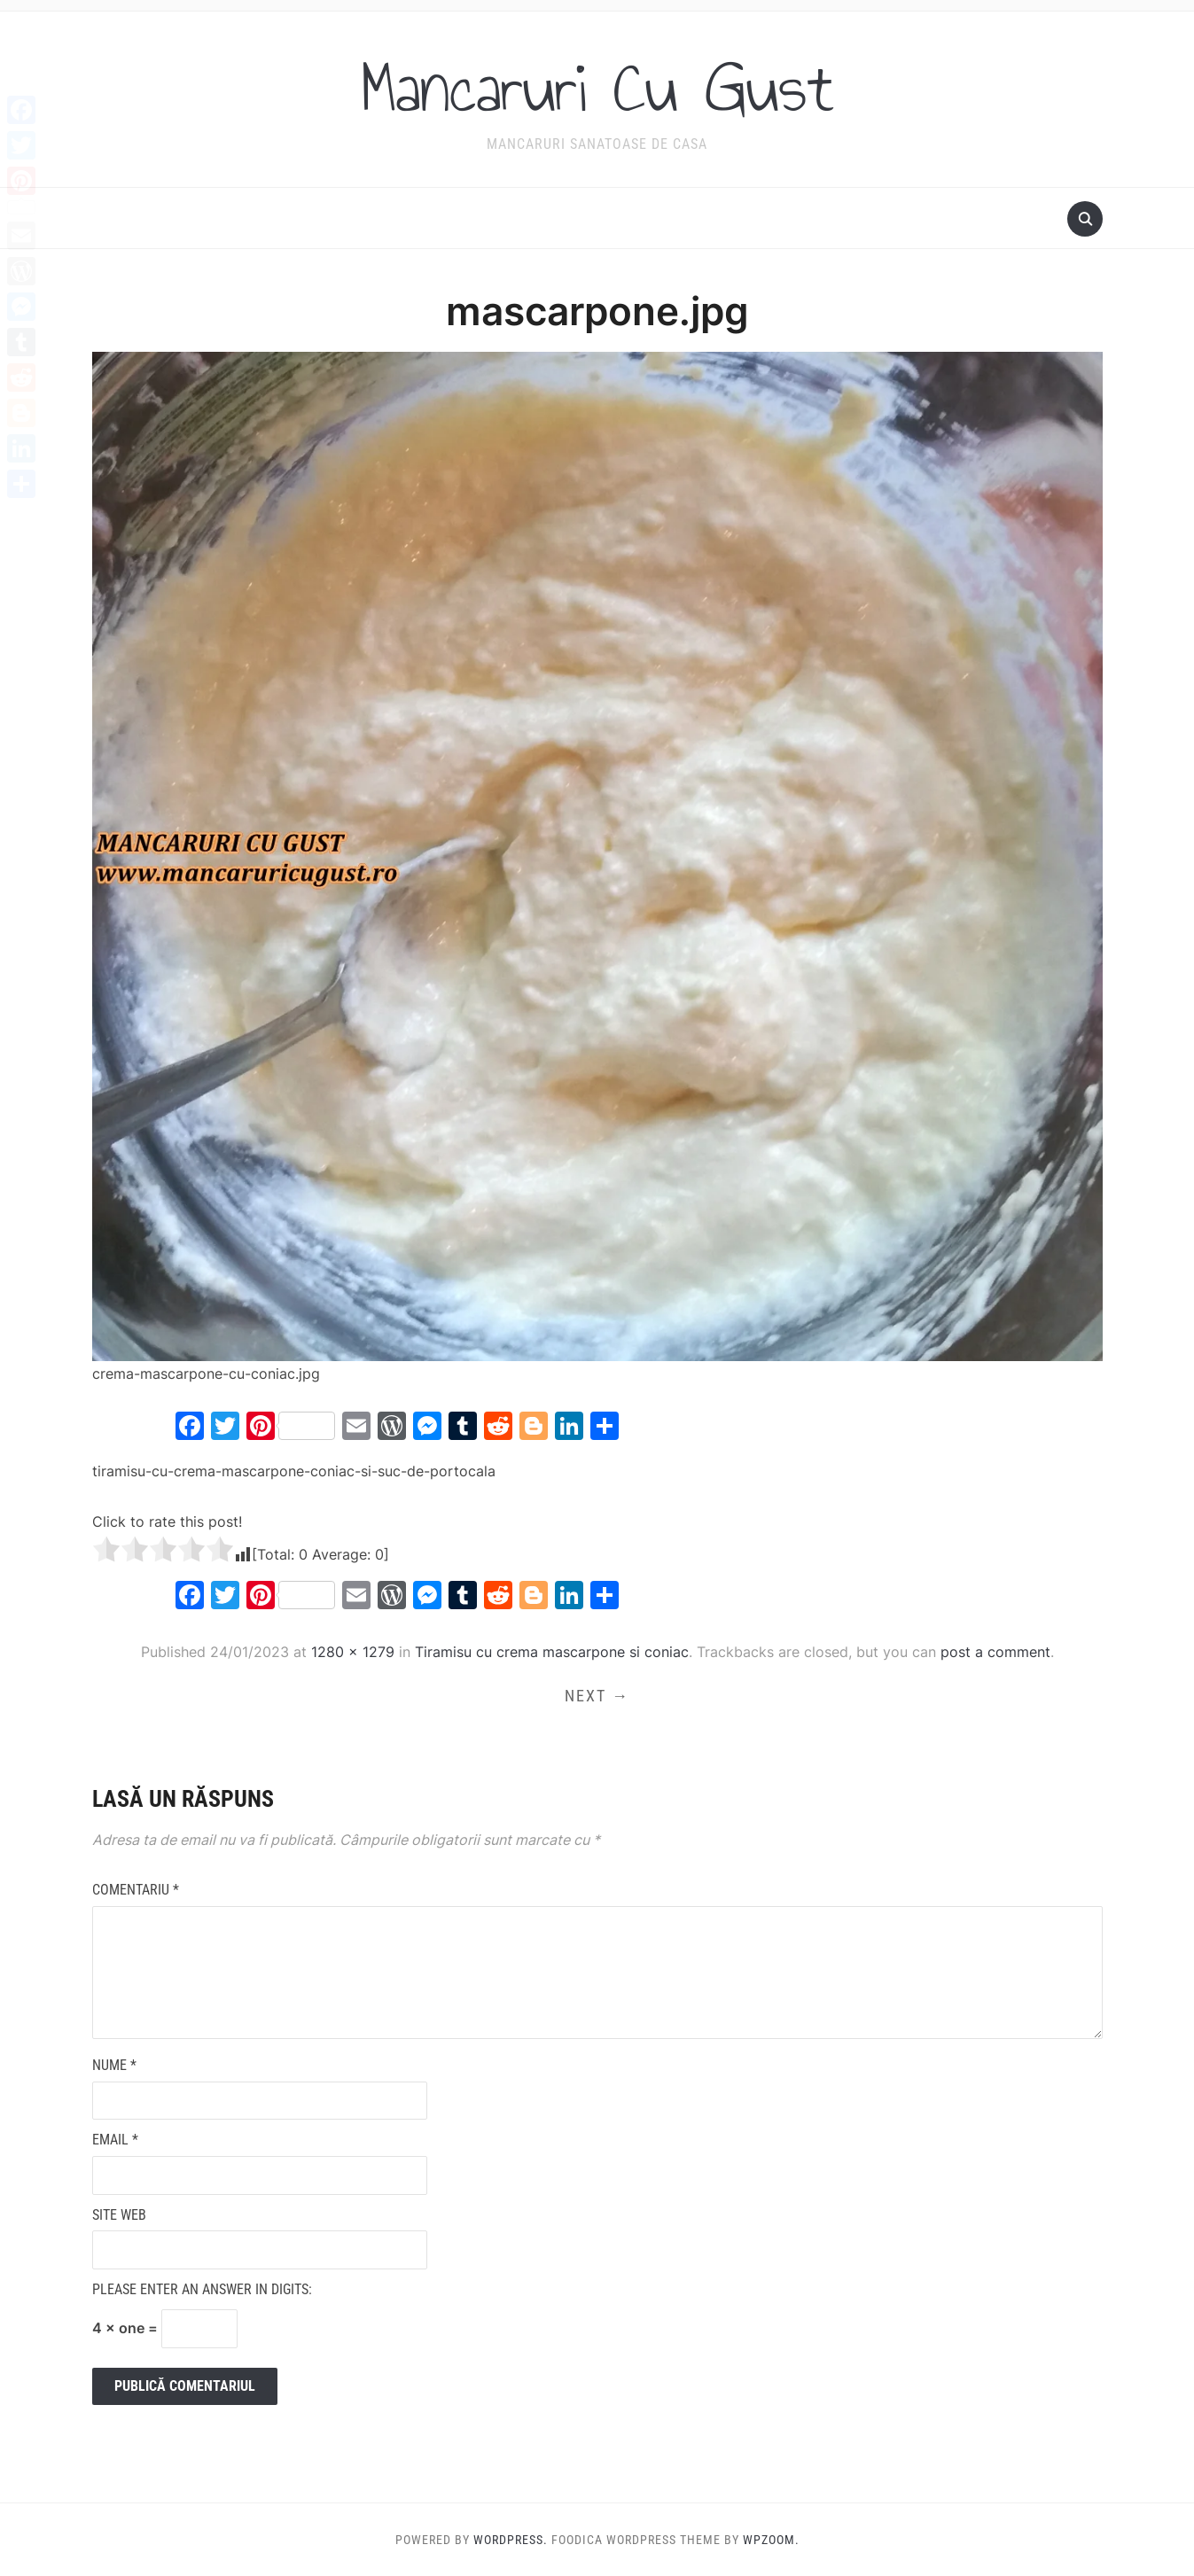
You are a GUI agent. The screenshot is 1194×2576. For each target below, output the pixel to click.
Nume (114, 2065)
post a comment (995, 1652)
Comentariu (135, 1889)
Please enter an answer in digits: (202, 2289)
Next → (597, 1695)
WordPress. (510, 2540)
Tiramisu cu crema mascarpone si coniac (552, 1652)
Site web (119, 2214)
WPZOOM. (771, 2540)
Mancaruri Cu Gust (597, 88)
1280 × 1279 (352, 1652)
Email (115, 2139)
